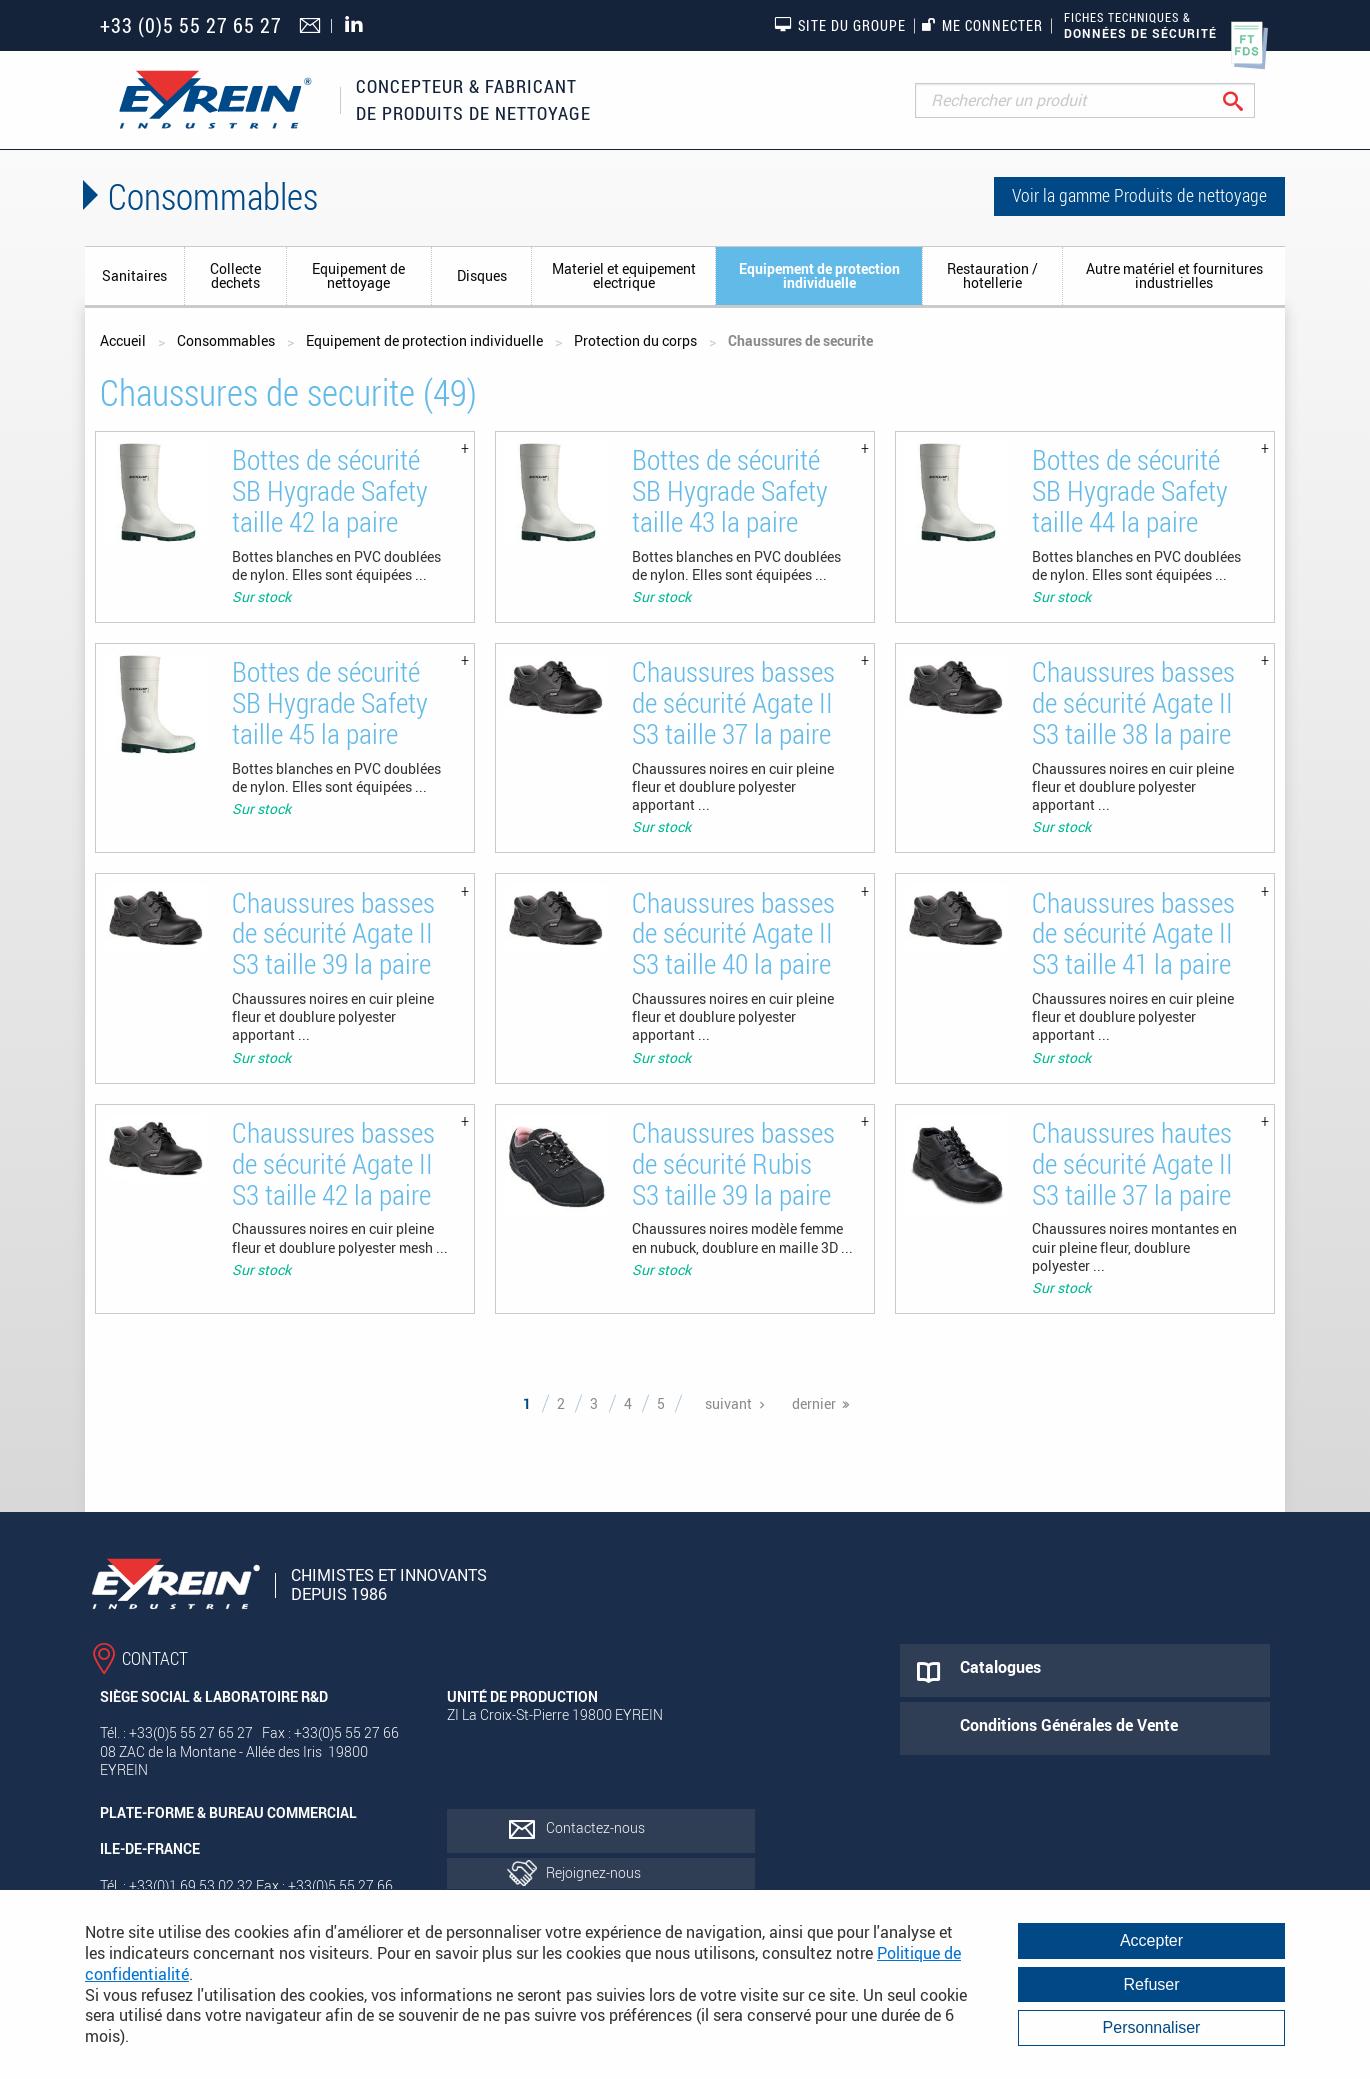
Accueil (123, 340)
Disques (482, 275)
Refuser (1151, 1984)
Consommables (226, 340)
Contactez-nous (595, 1827)
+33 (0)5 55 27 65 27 (191, 25)
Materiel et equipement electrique (624, 275)
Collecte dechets (235, 275)
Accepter (1151, 1940)
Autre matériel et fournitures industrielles (1174, 275)
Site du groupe (840, 25)
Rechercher (1248, 100)
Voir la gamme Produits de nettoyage (1139, 195)
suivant (728, 1403)
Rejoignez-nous (593, 1872)
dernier (814, 1403)
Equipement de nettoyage (358, 275)
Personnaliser (1152, 2027)
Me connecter (982, 25)
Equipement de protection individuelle (819, 275)
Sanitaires (134, 275)
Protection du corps (635, 340)
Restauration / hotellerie (992, 275)
